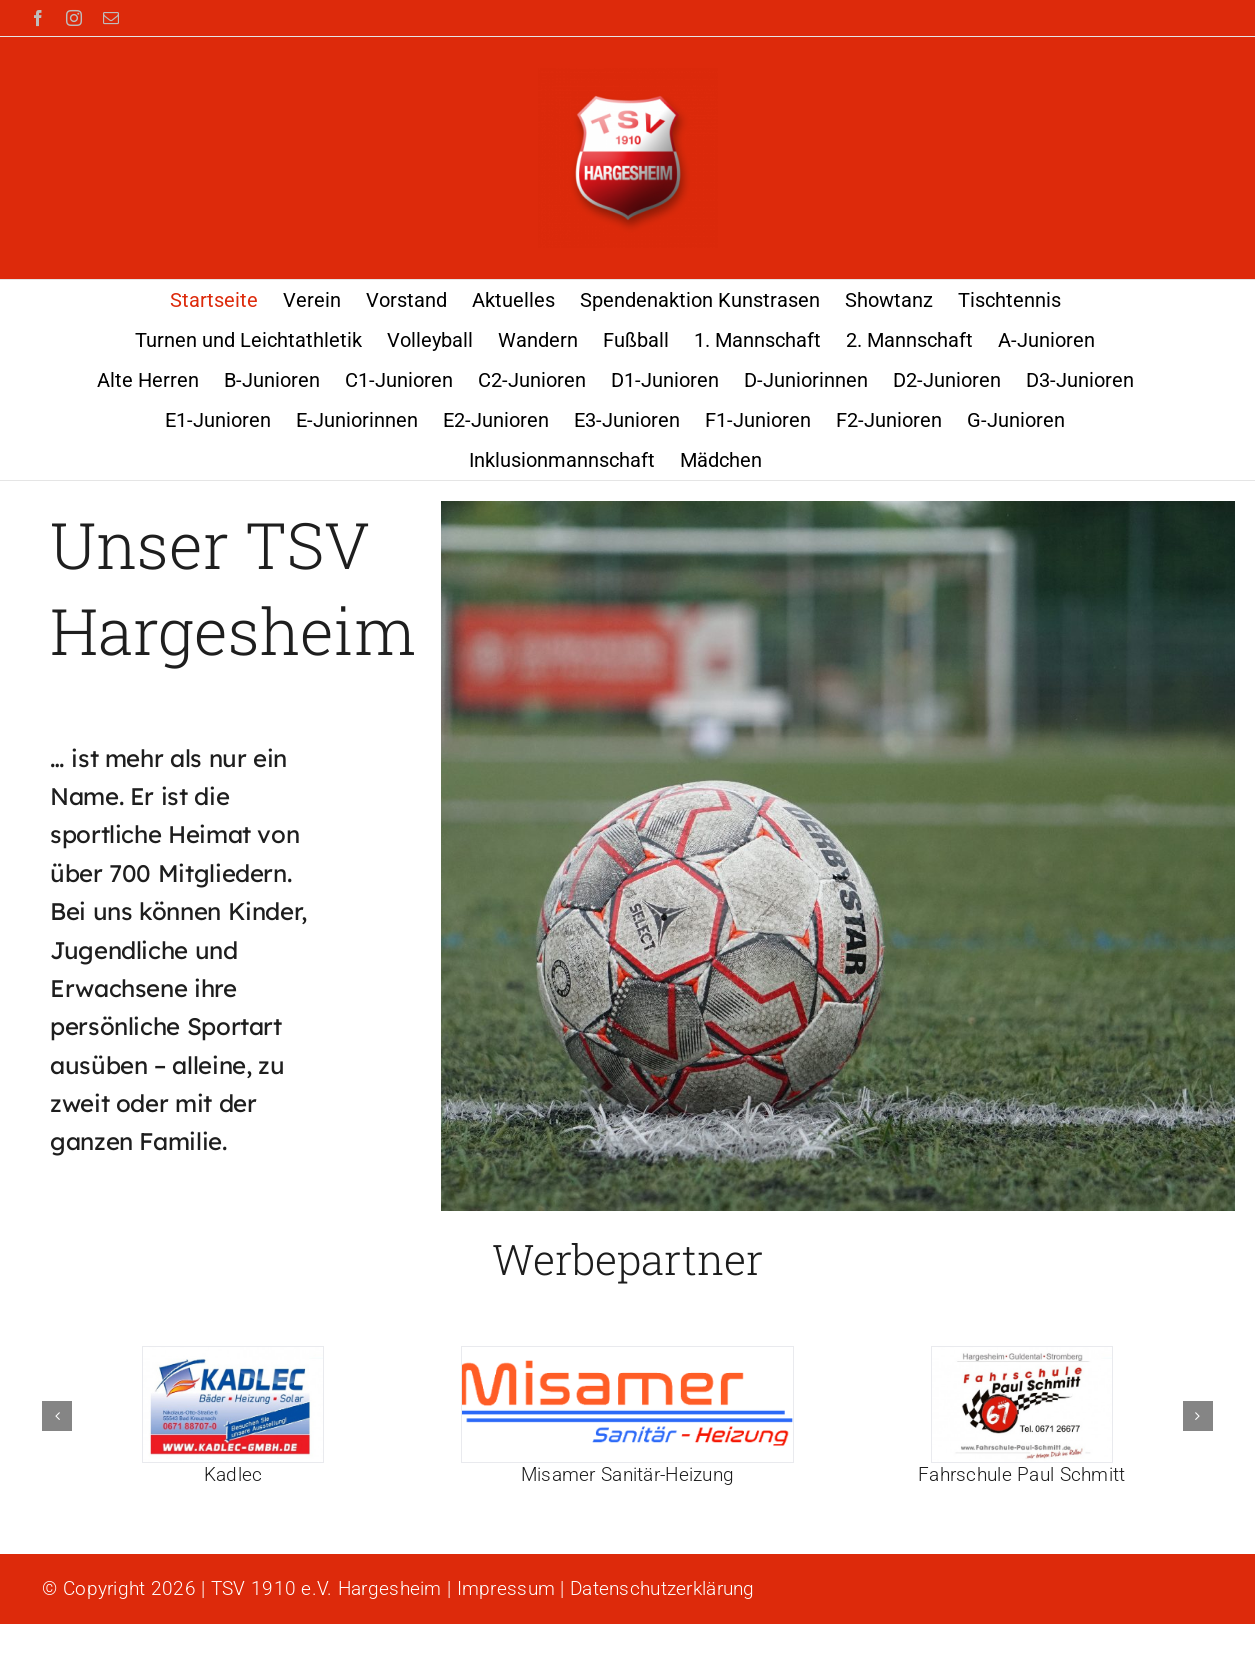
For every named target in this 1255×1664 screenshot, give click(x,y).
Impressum (506, 1588)
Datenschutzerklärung (662, 1588)
